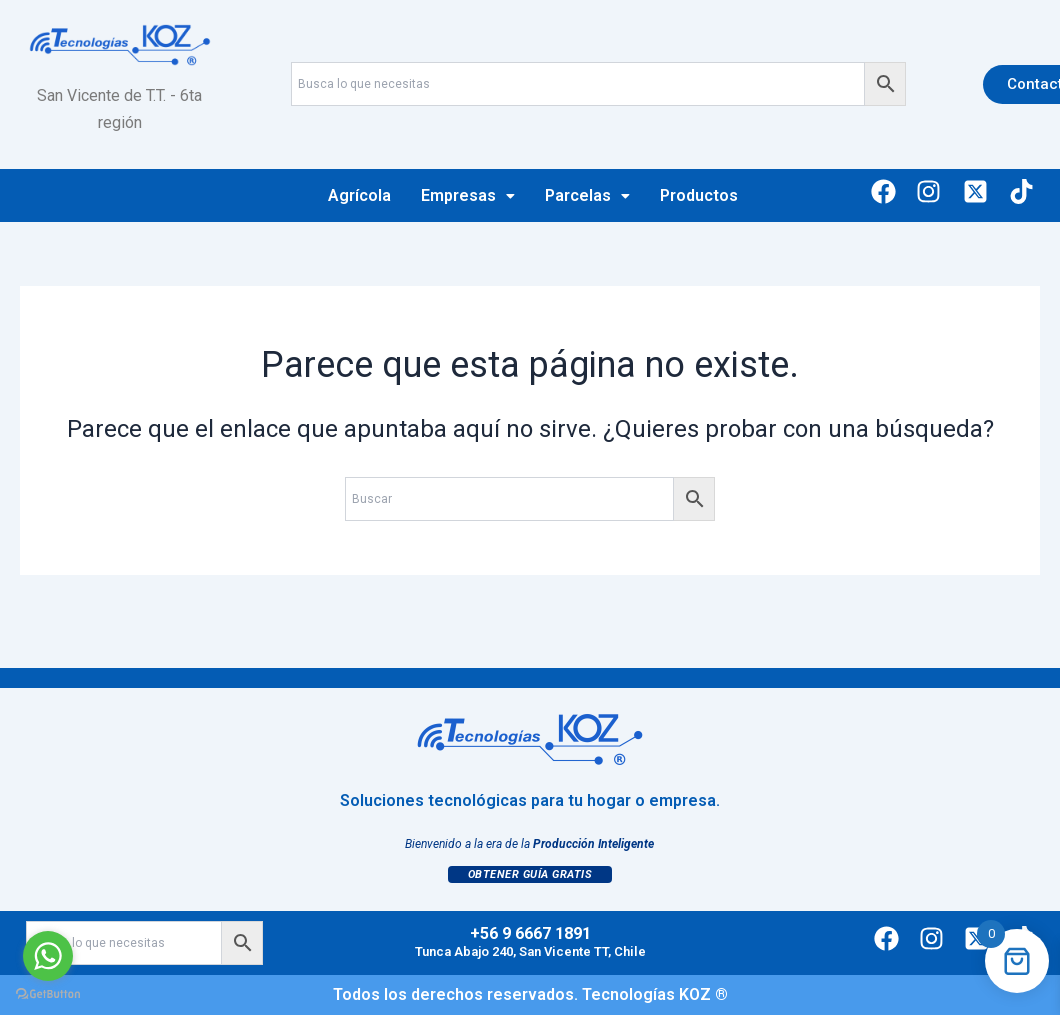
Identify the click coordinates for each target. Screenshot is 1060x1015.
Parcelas (587, 195)
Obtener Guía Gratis (530, 874)
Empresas (468, 195)
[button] (468, 196)
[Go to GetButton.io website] (48, 994)
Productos (699, 195)
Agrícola (359, 195)
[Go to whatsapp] (48, 956)
